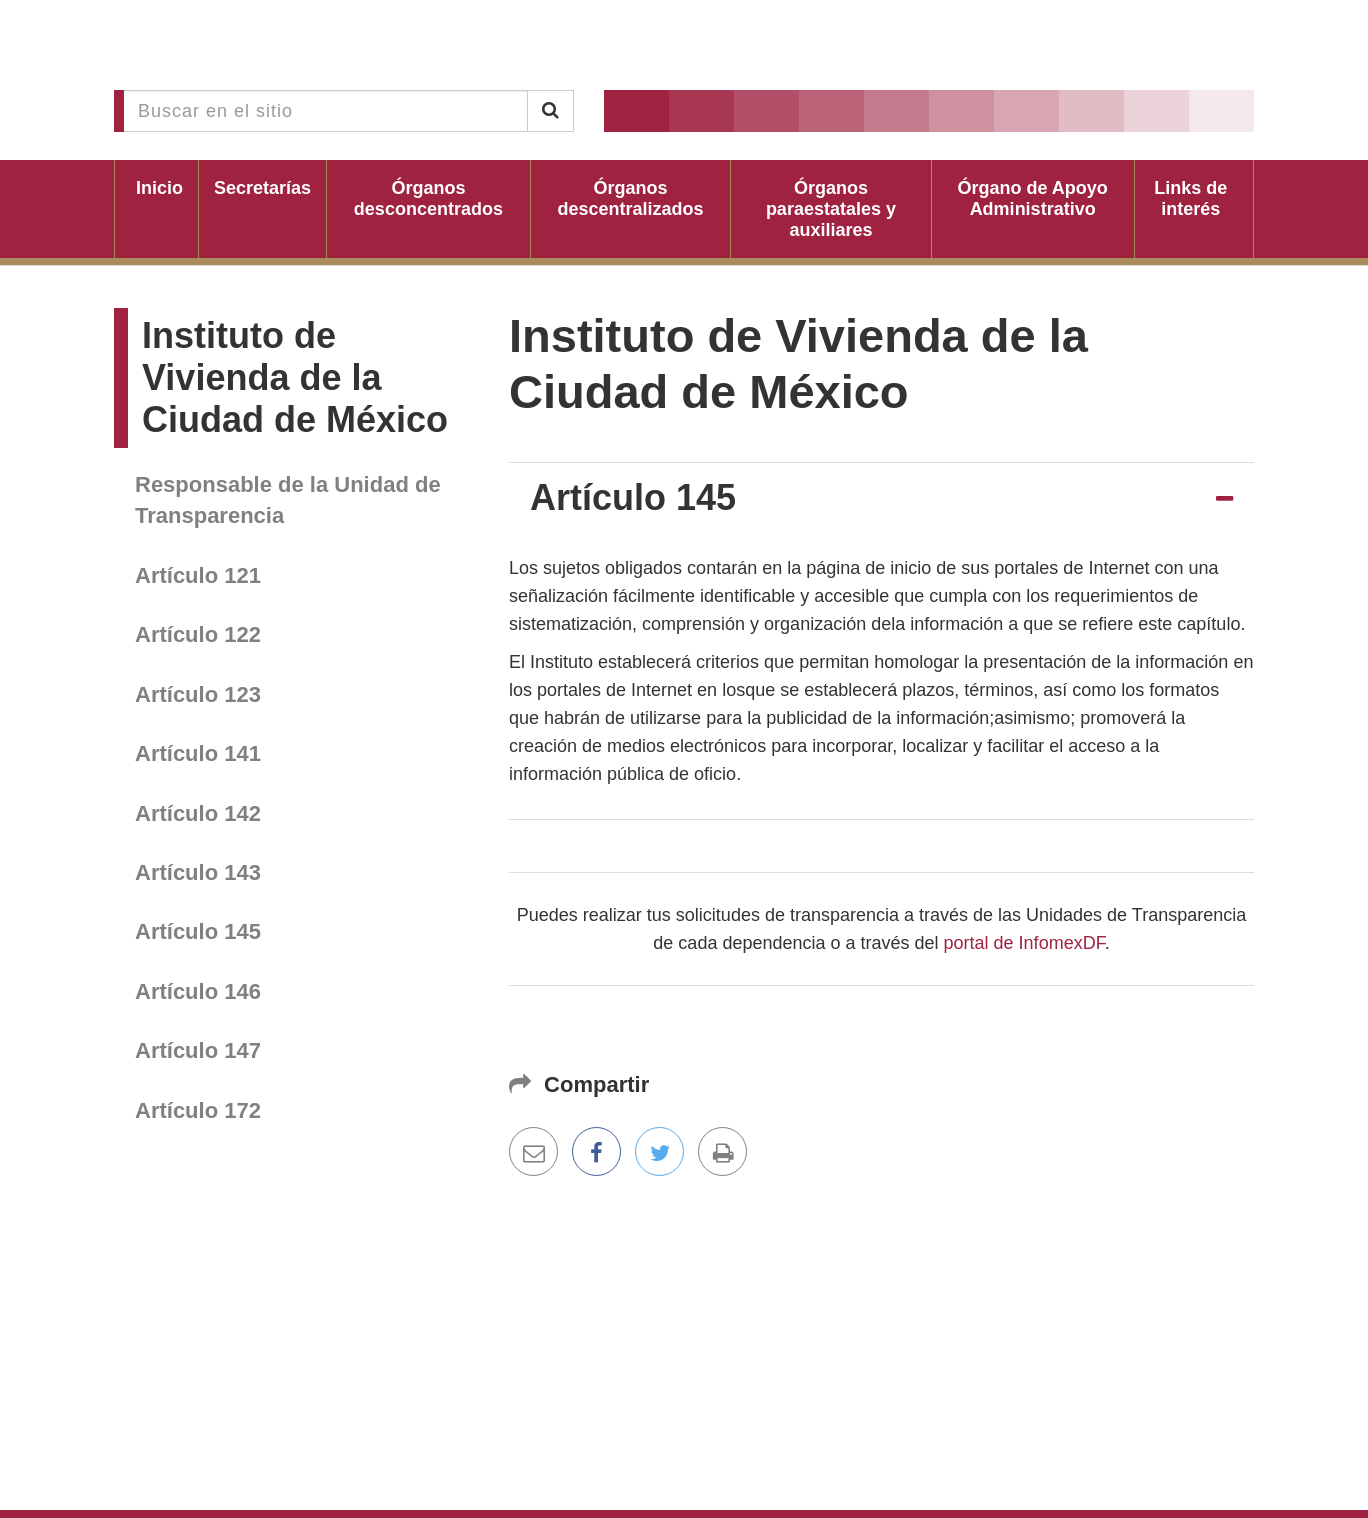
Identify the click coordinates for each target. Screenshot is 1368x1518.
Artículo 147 (198, 1050)
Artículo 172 (198, 1110)
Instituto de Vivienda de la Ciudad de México (295, 377)
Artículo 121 (198, 575)
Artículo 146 (198, 991)
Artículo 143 (198, 872)
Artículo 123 (198, 694)
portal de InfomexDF (1024, 943)
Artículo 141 (198, 753)
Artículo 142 (198, 813)
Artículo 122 (198, 634)
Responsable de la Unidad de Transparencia (288, 500)
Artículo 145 (198, 931)
